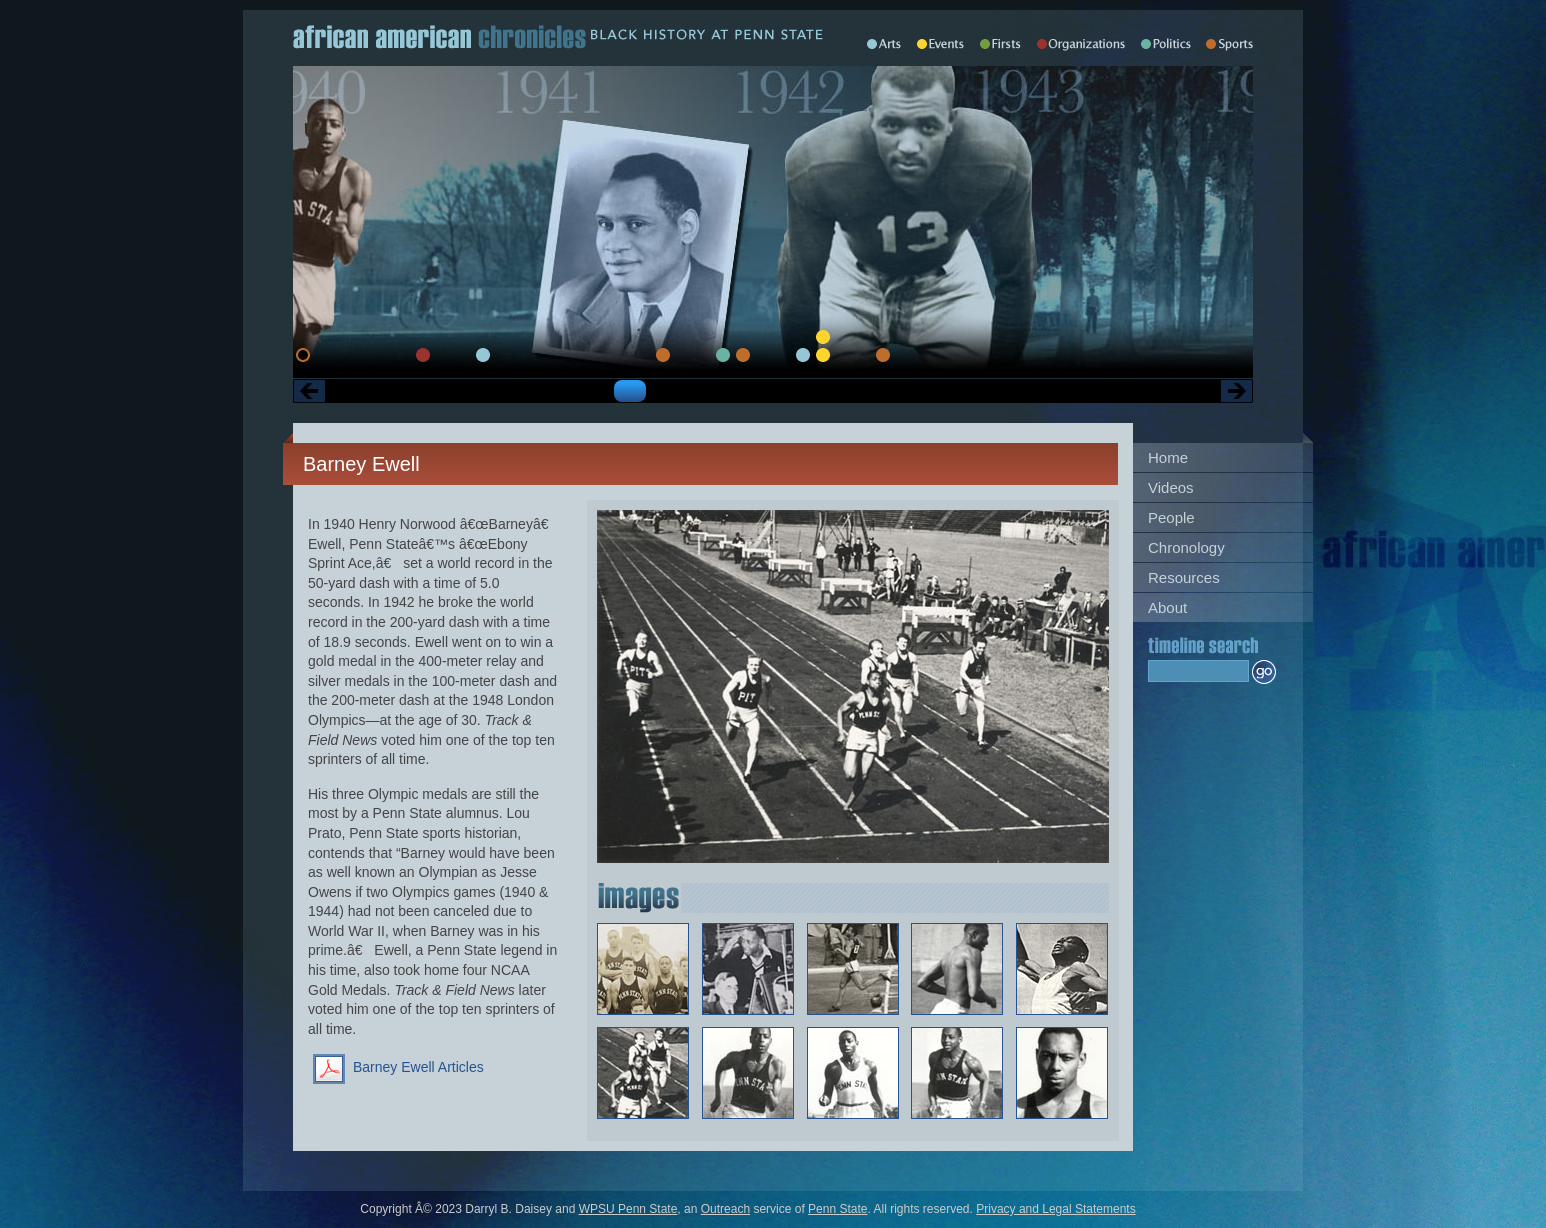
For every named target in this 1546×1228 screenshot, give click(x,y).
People (1171, 517)
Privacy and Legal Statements (1055, 1209)
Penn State (837, 1209)
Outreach (725, 1209)
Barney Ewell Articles (418, 1067)
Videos (1171, 487)
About (1167, 607)
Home (1168, 457)
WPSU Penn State (628, 1209)
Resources (1184, 577)
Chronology (1186, 547)
